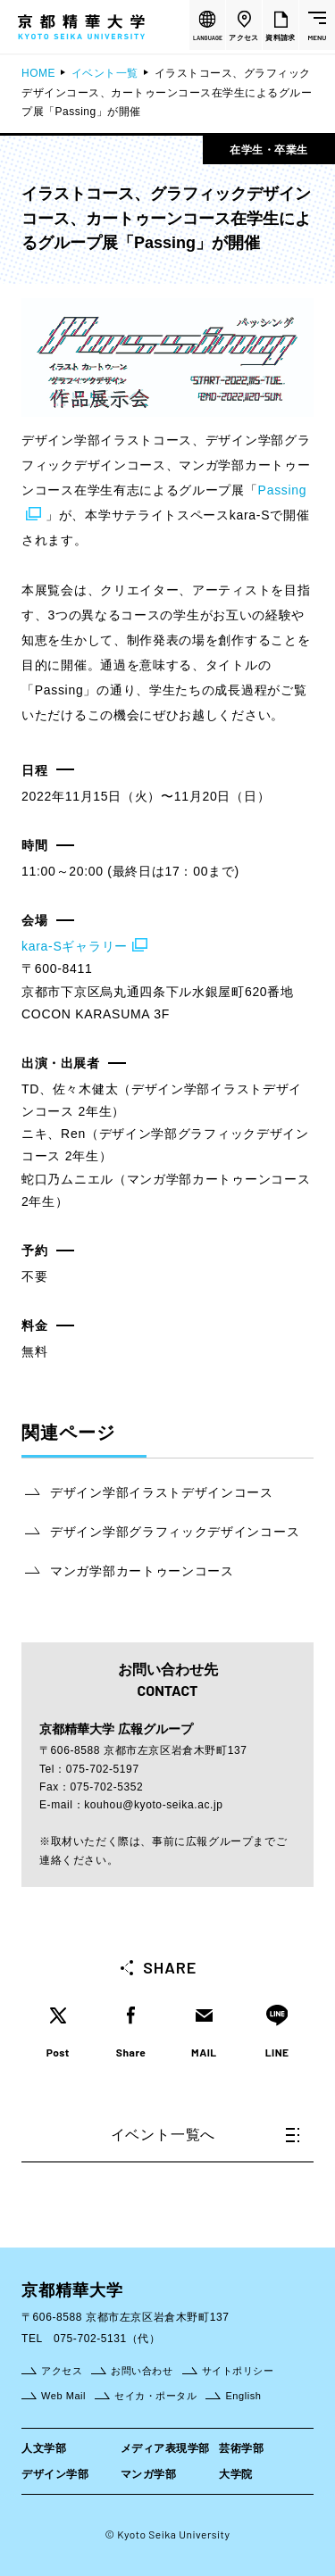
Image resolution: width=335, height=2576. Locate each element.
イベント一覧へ (205, 2134)
